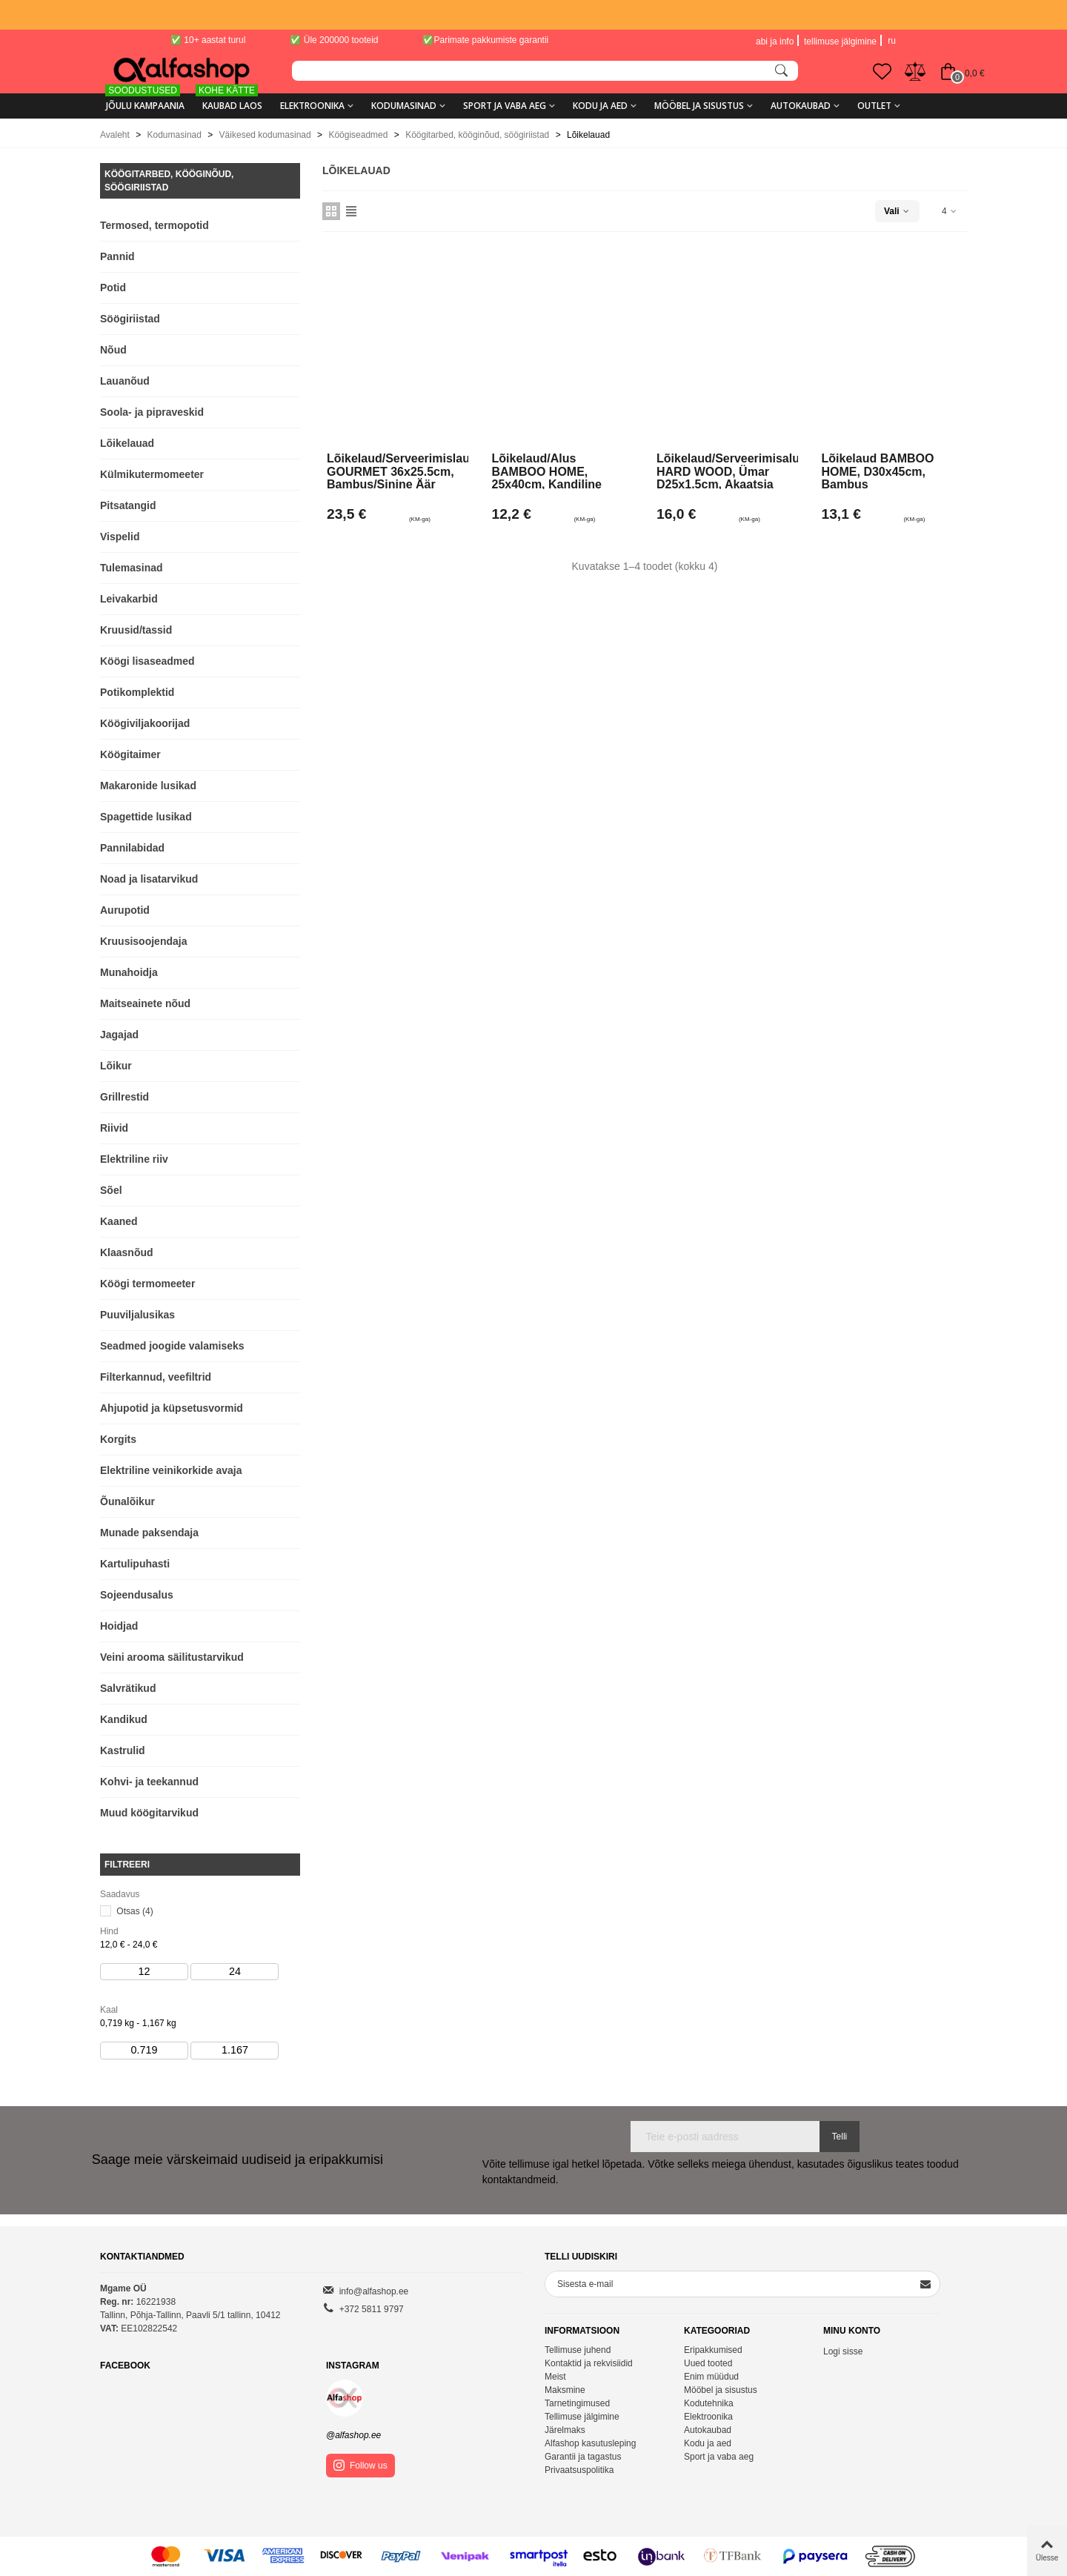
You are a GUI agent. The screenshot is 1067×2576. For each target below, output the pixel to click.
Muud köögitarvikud (149, 1813)
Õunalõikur (127, 1501)
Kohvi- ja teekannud (149, 1781)
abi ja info (775, 41)
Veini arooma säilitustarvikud (172, 1657)
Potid (113, 287)
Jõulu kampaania (145, 100)
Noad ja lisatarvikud (149, 879)
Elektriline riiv (134, 1159)
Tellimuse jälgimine (582, 2416)
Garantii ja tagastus (583, 2456)
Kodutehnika (709, 2403)
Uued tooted (708, 2363)
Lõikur (116, 1066)
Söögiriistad (130, 319)
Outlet (874, 105)
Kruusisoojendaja (143, 941)
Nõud (113, 350)
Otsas (134, 1911)
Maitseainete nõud (145, 1003)
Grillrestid (124, 1097)
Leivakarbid (129, 599)
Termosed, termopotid (154, 225)
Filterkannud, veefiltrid (155, 1377)
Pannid (117, 256)
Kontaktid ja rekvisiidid (589, 2363)
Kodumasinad (403, 105)
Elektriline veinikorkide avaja (171, 1470)
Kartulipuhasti (135, 1564)
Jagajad (119, 1034)
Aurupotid (125, 910)
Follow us (360, 2465)
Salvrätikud (128, 1688)
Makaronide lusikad (148, 785)
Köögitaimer (130, 754)
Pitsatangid (128, 505)
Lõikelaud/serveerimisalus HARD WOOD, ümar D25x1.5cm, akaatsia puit (727, 470)
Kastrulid (122, 1750)
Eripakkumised (713, 2350)
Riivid (114, 1128)
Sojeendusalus (136, 1595)
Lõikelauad (127, 443)
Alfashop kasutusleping (590, 2443)
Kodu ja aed (600, 105)
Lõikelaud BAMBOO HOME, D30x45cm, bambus (878, 470)
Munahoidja (129, 972)
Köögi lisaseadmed (147, 661)
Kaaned (119, 1221)
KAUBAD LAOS (229, 100)
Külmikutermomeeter (152, 474)
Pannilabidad (132, 848)
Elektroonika (312, 105)
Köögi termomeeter (147, 1283)
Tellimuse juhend (578, 2350)
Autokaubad (801, 105)
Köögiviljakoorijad (145, 723)
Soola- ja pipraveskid (152, 412)
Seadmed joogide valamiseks (172, 1346)
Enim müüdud (711, 2376)
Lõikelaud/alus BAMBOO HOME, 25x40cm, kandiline (547, 470)
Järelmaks (565, 2430)
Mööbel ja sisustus (699, 105)
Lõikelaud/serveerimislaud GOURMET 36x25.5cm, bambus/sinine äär (397, 470)
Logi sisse (842, 2351)
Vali (897, 211)
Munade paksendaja (149, 1532)
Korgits (118, 1439)
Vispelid (119, 536)
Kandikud (123, 1719)
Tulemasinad (131, 568)
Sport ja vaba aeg (504, 105)
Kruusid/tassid (136, 630)
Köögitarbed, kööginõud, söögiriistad (168, 181)
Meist (555, 2376)
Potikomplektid (137, 692)
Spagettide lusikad (146, 817)
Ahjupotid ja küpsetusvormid (171, 1408)
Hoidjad (119, 1626)
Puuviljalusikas (137, 1315)
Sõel (111, 1190)
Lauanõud (125, 381)
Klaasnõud (126, 1252)
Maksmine (565, 2390)
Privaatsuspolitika (579, 2470)
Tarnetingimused (577, 2403)
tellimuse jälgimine (840, 41)
